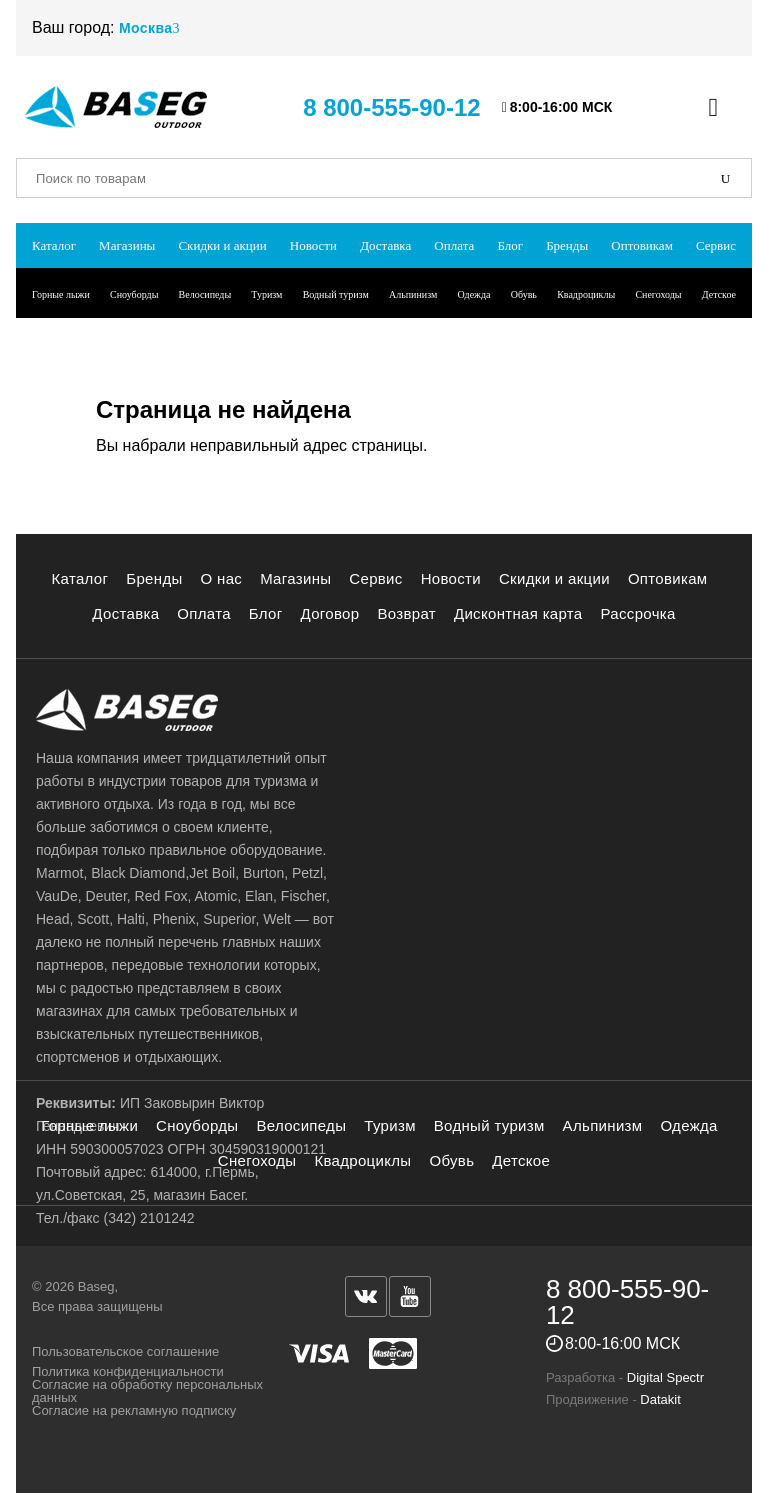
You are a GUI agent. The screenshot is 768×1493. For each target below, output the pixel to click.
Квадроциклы (586, 294)
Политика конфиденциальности (128, 1371)
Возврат (406, 613)
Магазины (127, 245)
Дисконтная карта (518, 613)
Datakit (660, 1399)
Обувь (524, 294)
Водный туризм (336, 294)
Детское (719, 294)
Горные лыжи (61, 294)
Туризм (266, 294)
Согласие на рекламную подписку (134, 1410)
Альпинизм (413, 294)
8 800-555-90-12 (391, 107)
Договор (330, 613)
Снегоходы (658, 294)
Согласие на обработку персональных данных (147, 1391)
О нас (222, 578)
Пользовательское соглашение (125, 1351)
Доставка (385, 245)
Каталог (54, 245)
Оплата (454, 245)
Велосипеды (205, 294)
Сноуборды (134, 294)
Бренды (567, 245)
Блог (510, 245)
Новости (313, 245)
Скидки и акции (222, 245)
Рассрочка (638, 613)
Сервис (716, 245)
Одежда (473, 294)
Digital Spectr (665, 1377)
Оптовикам (642, 245)
